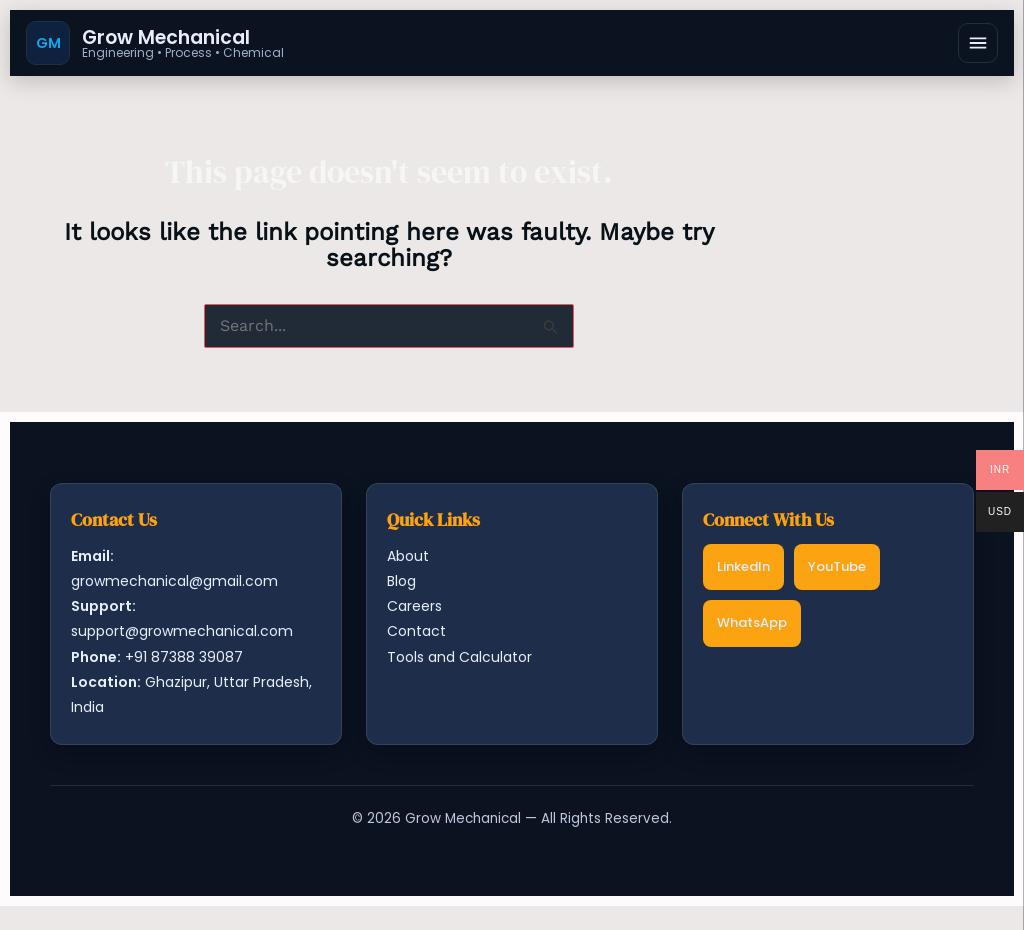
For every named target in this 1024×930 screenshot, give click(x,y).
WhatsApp (752, 622)
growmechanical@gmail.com (174, 581)
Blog (401, 581)
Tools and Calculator (459, 657)
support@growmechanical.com (182, 631)
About (408, 556)
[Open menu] (978, 43)
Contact (416, 631)
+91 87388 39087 (184, 657)
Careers (414, 606)
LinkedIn (743, 566)
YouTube (837, 566)
